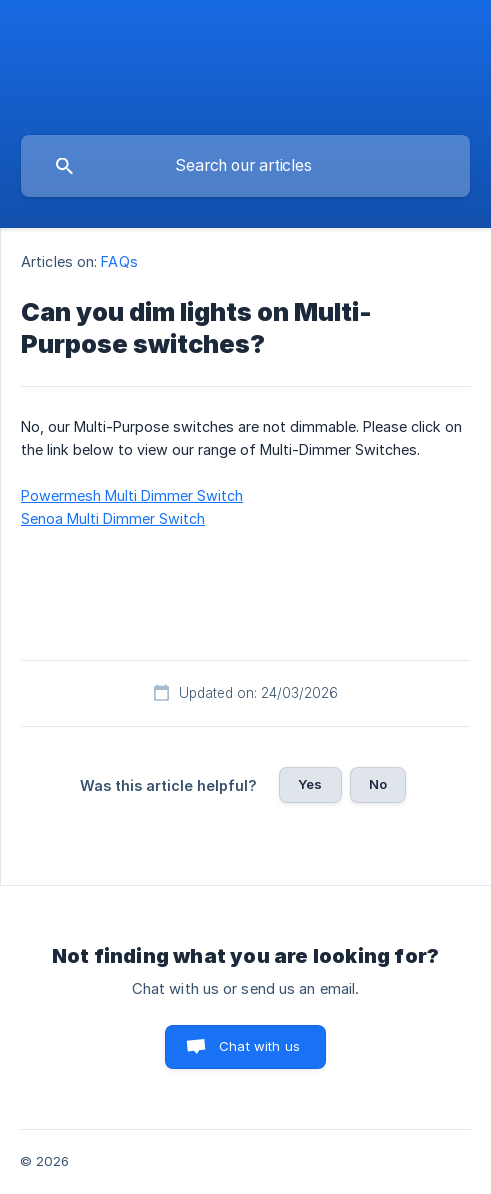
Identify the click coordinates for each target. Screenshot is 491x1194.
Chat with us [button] (259, 1046)
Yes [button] (310, 784)
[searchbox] (245, 166)
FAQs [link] (119, 261)
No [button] (378, 784)
